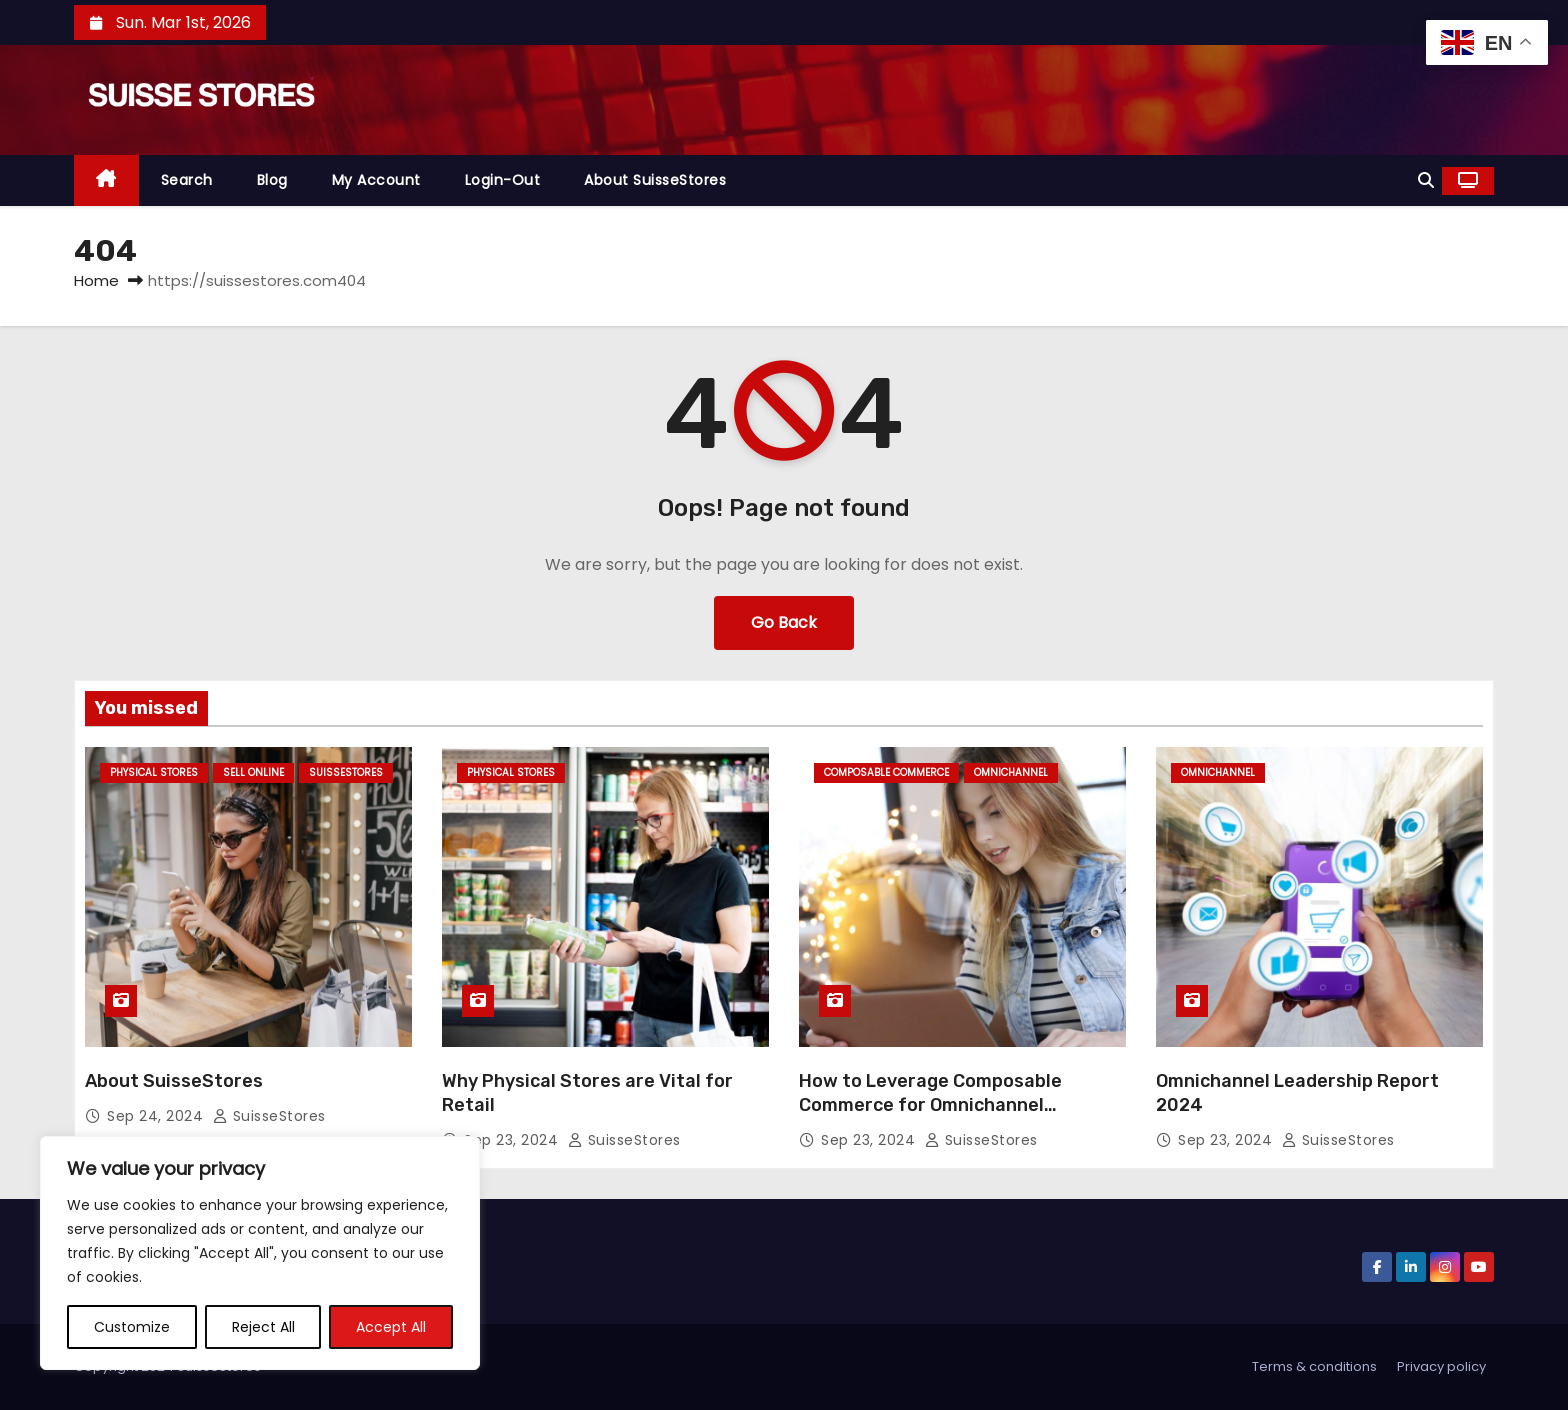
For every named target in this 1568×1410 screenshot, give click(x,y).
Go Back (784, 622)
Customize (132, 1327)
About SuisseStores (655, 180)
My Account (376, 180)
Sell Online (253, 772)
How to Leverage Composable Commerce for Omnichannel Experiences (930, 1105)
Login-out (503, 180)
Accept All (391, 1327)
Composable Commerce (886, 772)
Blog (272, 180)
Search (187, 180)
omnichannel (1011, 772)
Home (96, 280)
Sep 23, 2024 (513, 1140)
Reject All (263, 1327)
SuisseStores (346, 772)
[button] (1426, 180)
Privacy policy (1441, 1366)
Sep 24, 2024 (157, 1116)
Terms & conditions (1314, 1366)
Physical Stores (154, 772)
